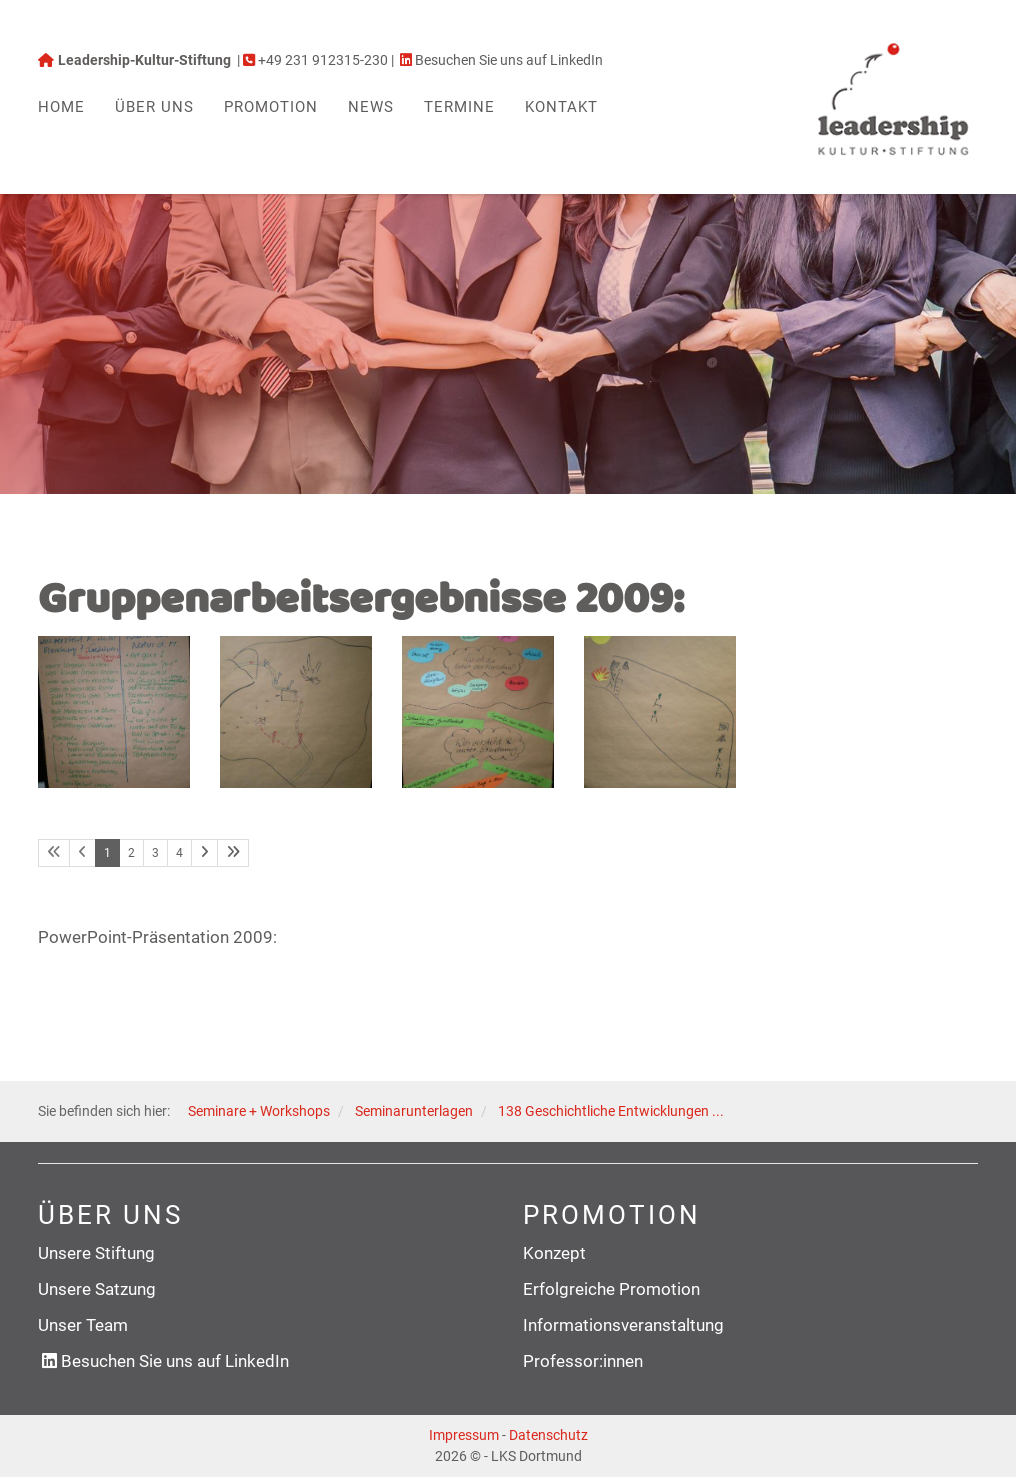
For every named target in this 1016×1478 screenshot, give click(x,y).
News (371, 107)
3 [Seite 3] (155, 853)
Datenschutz (548, 1436)
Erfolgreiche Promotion (611, 1289)
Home (61, 107)
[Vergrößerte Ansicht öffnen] (114, 712)
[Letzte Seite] (233, 853)
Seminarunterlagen (414, 1112)
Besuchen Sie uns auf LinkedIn (175, 1362)
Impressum (464, 1436)
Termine (459, 107)
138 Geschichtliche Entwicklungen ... (611, 1112)
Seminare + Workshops (259, 1112)
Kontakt (561, 107)
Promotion (271, 107)
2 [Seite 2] (131, 853)
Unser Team (83, 1326)
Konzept (554, 1253)
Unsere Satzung (97, 1289)
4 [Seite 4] (179, 853)
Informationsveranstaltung (623, 1326)
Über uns (154, 107)
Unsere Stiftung (96, 1253)
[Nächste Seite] (204, 853)
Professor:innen (583, 1362)
